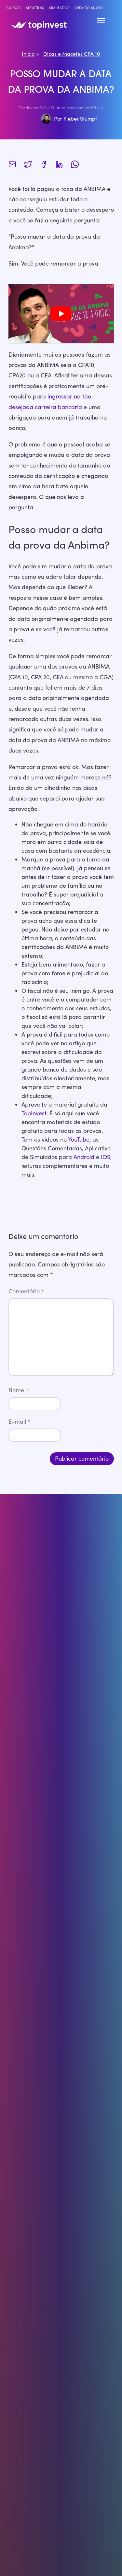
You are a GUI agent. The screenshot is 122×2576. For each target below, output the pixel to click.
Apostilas (35, 7)
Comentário (26, 1291)
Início (28, 53)
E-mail (19, 1421)
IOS (105, 1157)
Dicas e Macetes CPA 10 (71, 53)
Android (84, 1157)
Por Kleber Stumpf (75, 118)
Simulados (59, 7)
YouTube (78, 1139)
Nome (18, 1390)
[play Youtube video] (61, 313)
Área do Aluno (89, 7)
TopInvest (34, 1113)
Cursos (13, 7)
